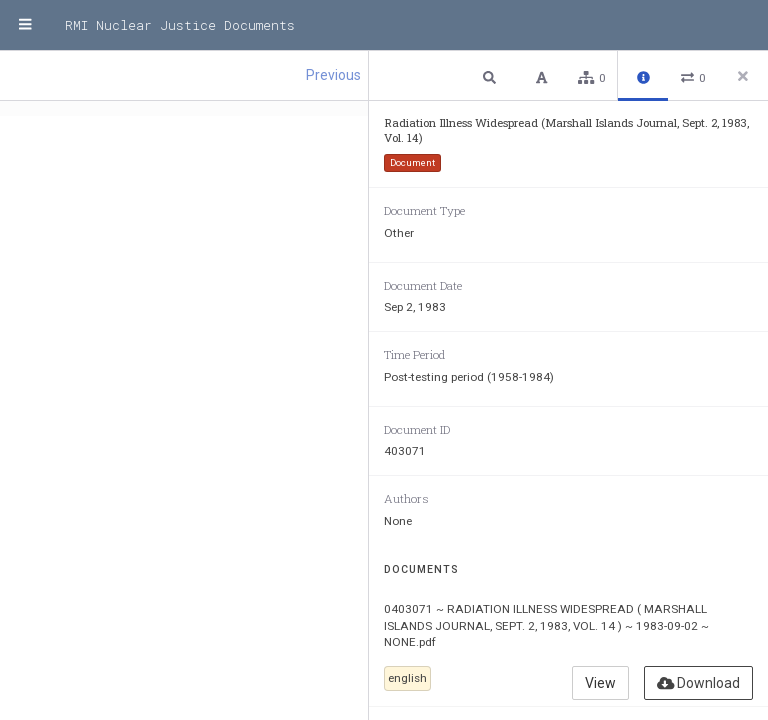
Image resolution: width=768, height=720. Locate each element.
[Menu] (25, 25)
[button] (492, 76)
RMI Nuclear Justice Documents (180, 25)
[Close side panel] (743, 76)
